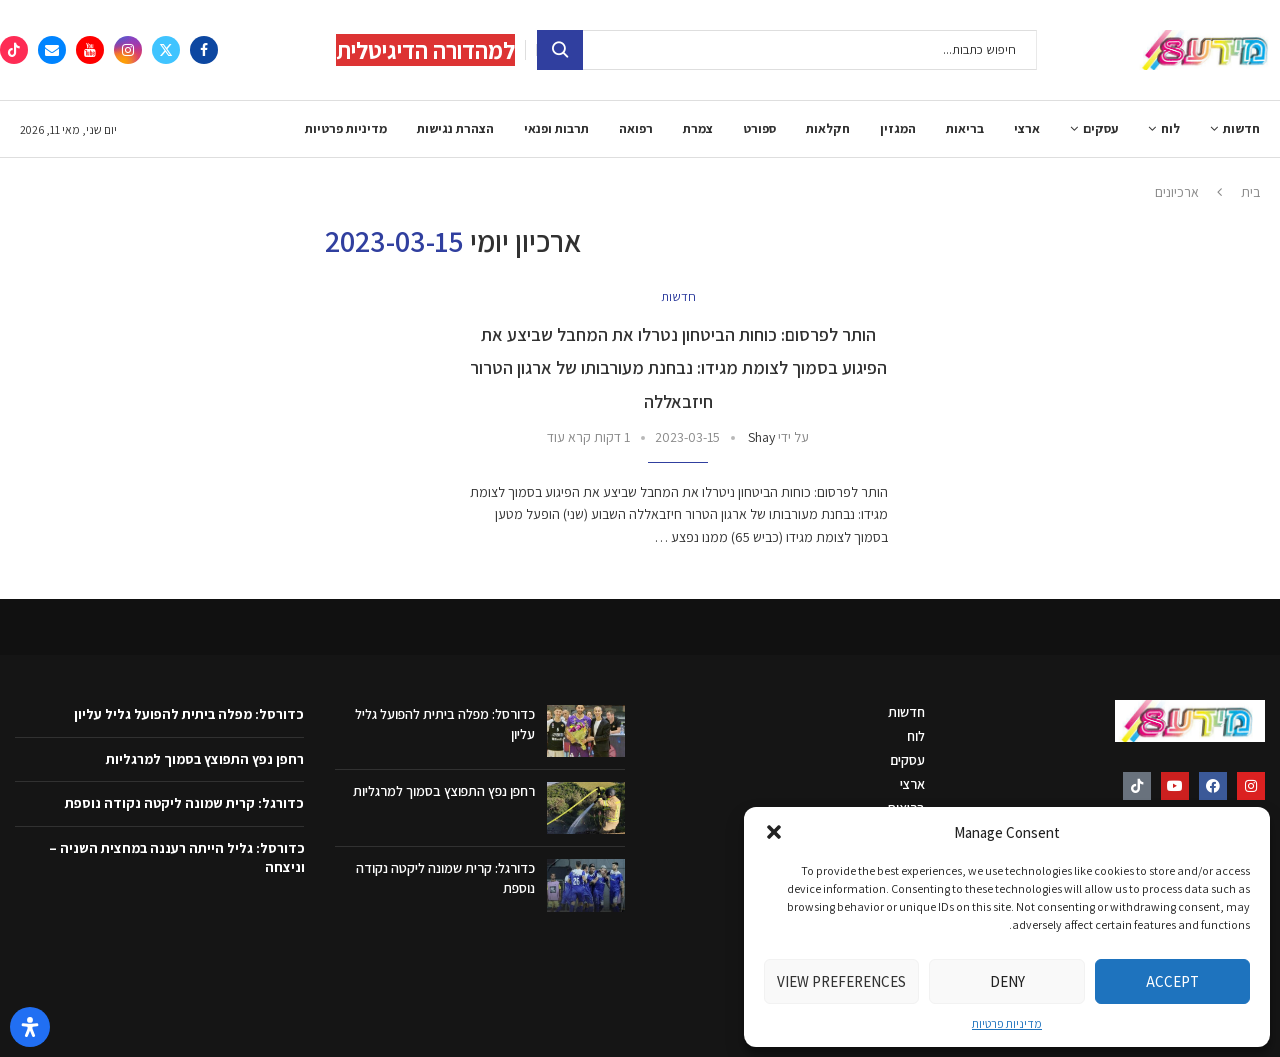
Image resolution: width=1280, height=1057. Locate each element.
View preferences (841, 981)
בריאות (965, 128)
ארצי (1027, 128)
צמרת (698, 128)
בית (1250, 192)
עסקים (1100, 128)
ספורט (759, 128)
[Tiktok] (14, 50)
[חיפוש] (787, 50)
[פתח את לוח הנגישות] (30, 1027)
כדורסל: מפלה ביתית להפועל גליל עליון (189, 714)
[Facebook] (204, 50)
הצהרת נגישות (455, 128)
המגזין (898, 128)
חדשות (1241, 128)
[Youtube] (90, 50)
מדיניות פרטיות (1007, 1023)
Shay (761, 437)
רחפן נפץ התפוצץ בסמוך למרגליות (444, 791)
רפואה (636, 128)
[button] (774, 832)
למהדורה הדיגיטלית (425, 50)
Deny (1007, 981)
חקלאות (828, 128)
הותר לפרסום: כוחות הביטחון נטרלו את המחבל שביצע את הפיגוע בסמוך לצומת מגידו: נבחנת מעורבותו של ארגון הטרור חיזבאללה (678, 368)
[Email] (52, 50)
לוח (1170, 128)
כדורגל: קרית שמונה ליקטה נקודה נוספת (184, 803)
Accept (1172, 981)
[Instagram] (128, 50)
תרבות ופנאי (556, 128)
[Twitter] (166, 50)
